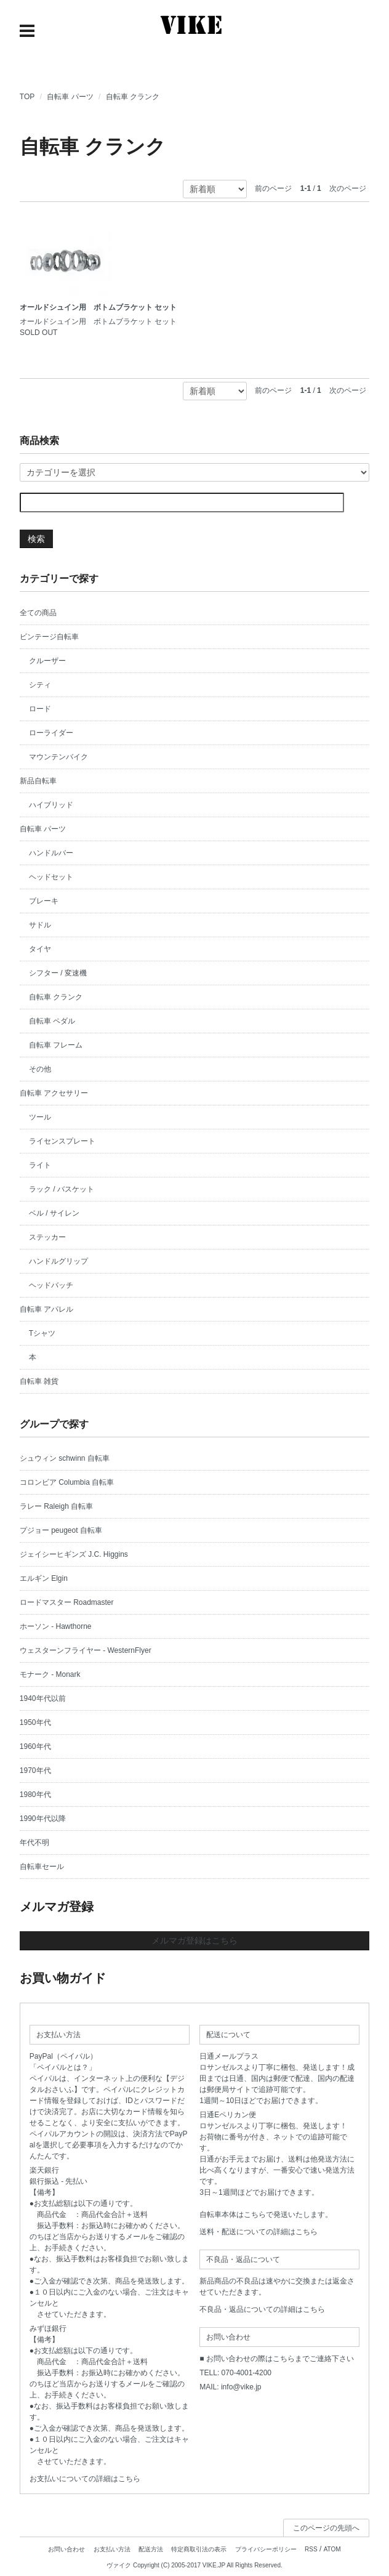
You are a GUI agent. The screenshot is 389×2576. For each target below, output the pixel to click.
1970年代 (35, 1770)
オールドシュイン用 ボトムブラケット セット (98, 307)
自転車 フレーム (55, 1045)
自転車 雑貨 (39, 1381)
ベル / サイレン (54, 1213)
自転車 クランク (132, 96)
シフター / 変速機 (58, 973)
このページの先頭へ (326, 2528)
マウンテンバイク (58, 757)
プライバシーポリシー (266, 2549)
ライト (40, 1165)
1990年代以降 (43, 1818)
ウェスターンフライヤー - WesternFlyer (85, 1650)
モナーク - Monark (50, 1674)
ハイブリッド (51, 805)
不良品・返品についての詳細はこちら (262, 2309)
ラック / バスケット (61, 1189)
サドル (40, 925)
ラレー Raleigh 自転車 (56, 1506)
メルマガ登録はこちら (194, 1940)
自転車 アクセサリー (54, 1093)
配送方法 (150, 2549)
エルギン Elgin (44, 1578)
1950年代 (35, 1722)
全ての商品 (38, 612)
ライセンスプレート (62, 1141)
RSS (311, 2549)
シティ (40, 684)
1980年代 (35, 1794)
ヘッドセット (51, 877)
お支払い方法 (112, 2549)
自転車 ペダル (52, 1021)
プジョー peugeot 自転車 (61, 1530)
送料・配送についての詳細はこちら (258, 2231)
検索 (36, 539)
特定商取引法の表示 (199, 2549)
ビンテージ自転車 (49, 636)
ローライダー (51, 733)
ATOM (332, 2549)
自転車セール (42, 1866)
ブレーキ (43, 901)
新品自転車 (38, 781)
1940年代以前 (43, 1698)
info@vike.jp (241, 2387)
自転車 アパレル (46, 1309)
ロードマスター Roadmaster (67, 1602)
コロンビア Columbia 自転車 (67, 1482)
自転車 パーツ (70, 96)
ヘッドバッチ (51, 1285)
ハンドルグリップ (58, 1261)
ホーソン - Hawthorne (56, 1626)
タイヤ (40, 949)
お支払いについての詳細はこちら (85, 2478)
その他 (40, 1069)
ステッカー (47, 1237)
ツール (40, 1117)
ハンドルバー (51, 853)
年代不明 (34, 1842)
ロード (40, 709)
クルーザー (47, 660)
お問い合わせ (66, 2549)
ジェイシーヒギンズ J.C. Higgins (74, 1554)
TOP (27, 96)
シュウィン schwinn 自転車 (65, 1458)
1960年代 (35, 1746)
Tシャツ (42, 1333)
